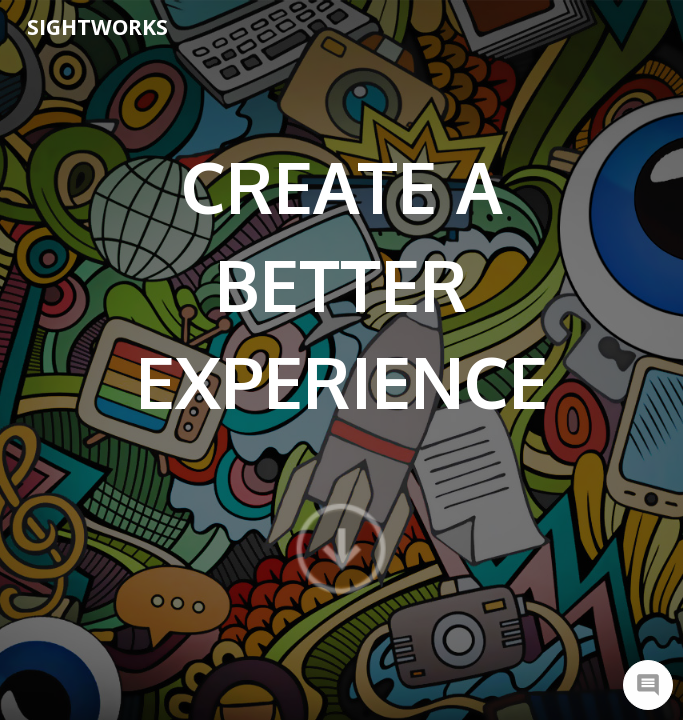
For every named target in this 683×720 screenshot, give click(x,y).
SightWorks (97, 26)
